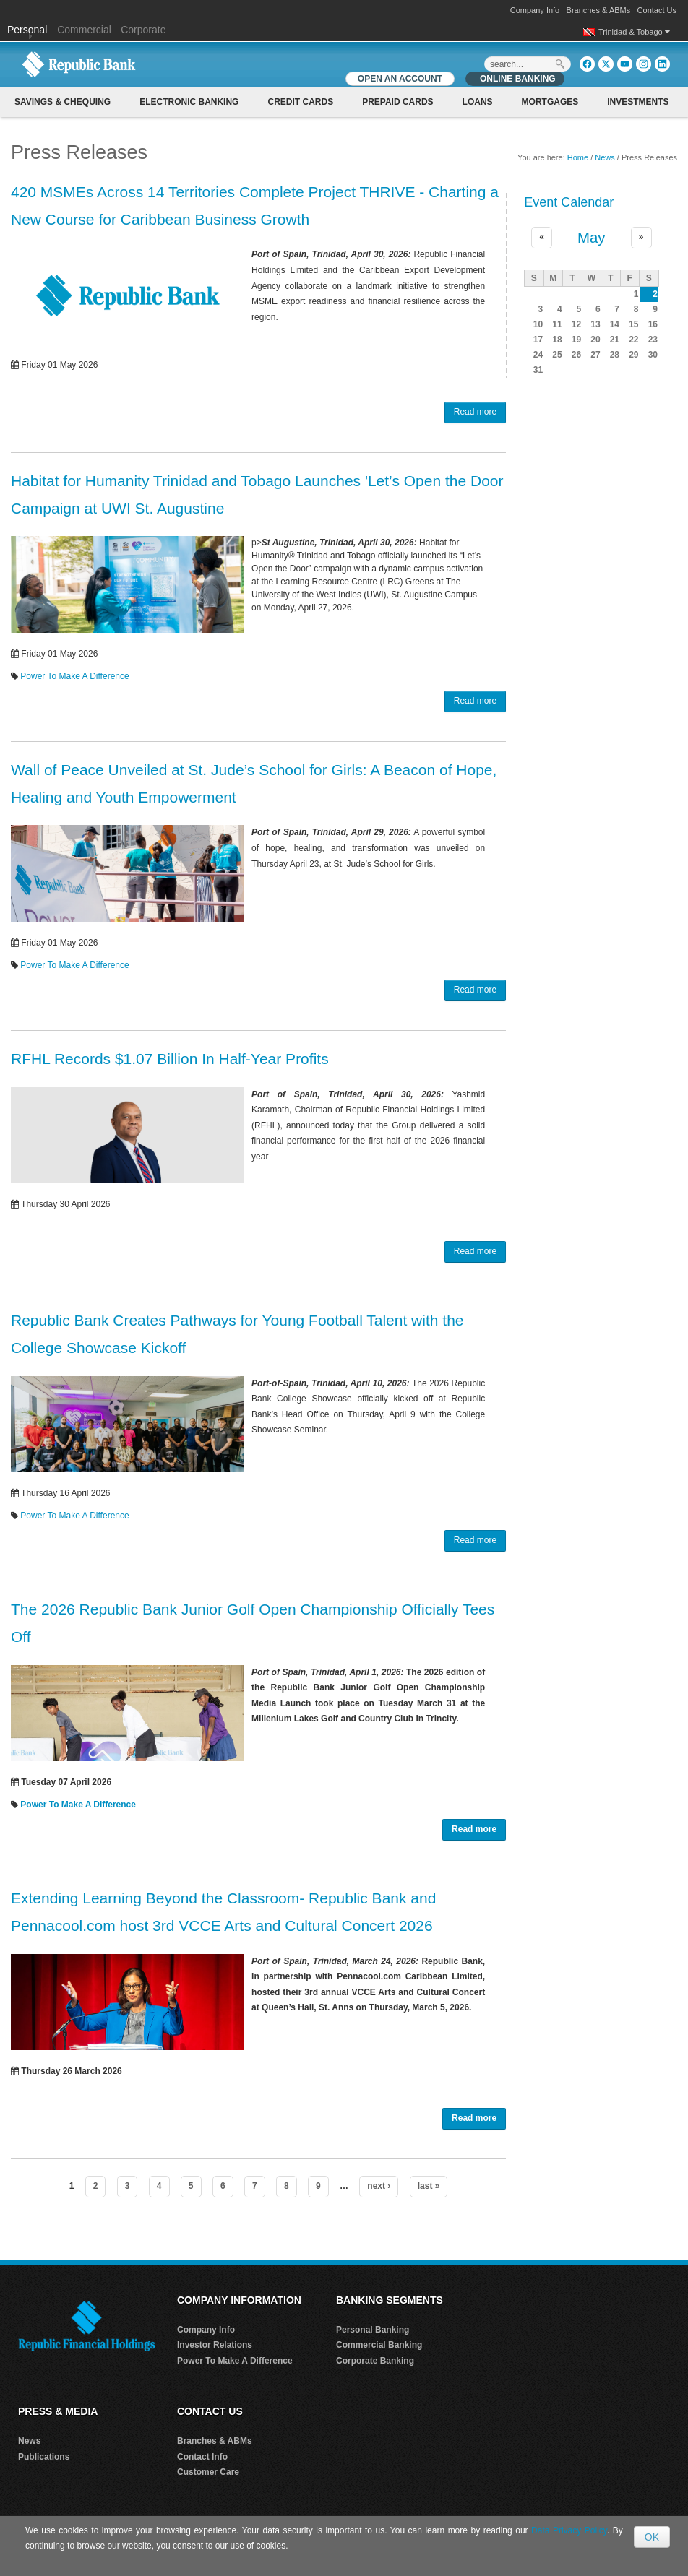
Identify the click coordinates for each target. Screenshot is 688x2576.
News (605, 157)
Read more (475, 412)
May (591, 238)
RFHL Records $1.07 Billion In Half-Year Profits (170, 1058)
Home (577, 157)
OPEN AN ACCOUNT (400, 79)
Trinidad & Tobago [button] (634, 31)
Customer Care (208, 2472)
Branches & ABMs (599, 10)
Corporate (143, 29)
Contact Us (656, 10)
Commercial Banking (379, 2345)
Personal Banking (372, 2330)
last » (429, 2186)
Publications (43, 2457)
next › (378, 2186)
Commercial (84, 29)
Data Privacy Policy (569, 2530)
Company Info (534, 10)
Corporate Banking (375, 2361)
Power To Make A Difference (74, 676)
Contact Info (202, 2457)
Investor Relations (214, 2345)
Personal (28, 29)
